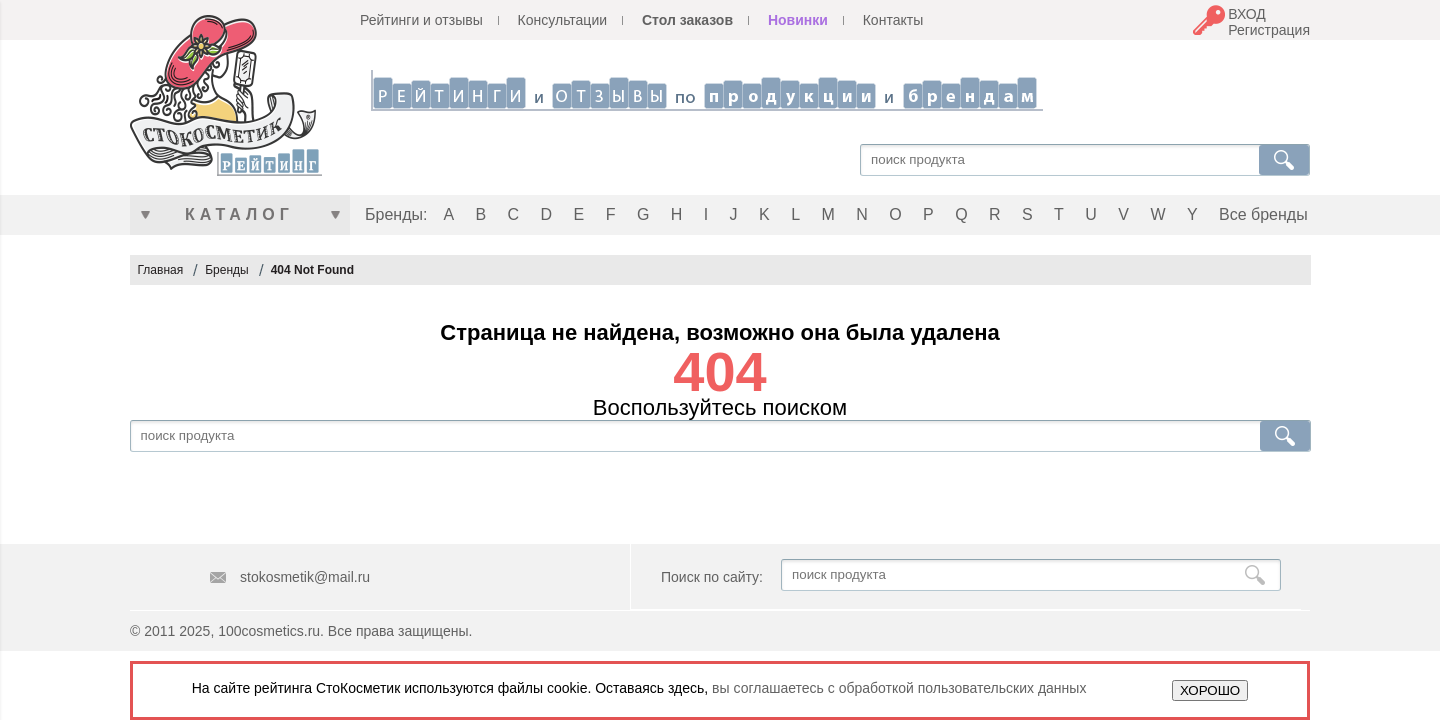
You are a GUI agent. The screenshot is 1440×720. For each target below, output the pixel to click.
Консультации (562, 20)
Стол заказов (687, 20)
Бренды (226, 270)
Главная (161, 270)
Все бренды (1263, 214)
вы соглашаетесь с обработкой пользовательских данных (899, 688)
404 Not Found (312, 270)
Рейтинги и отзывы (421, 20)
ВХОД (1247, 14)
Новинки (798, 20)
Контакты (893, 20)
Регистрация (1269, 30)
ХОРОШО (1210, 690)
